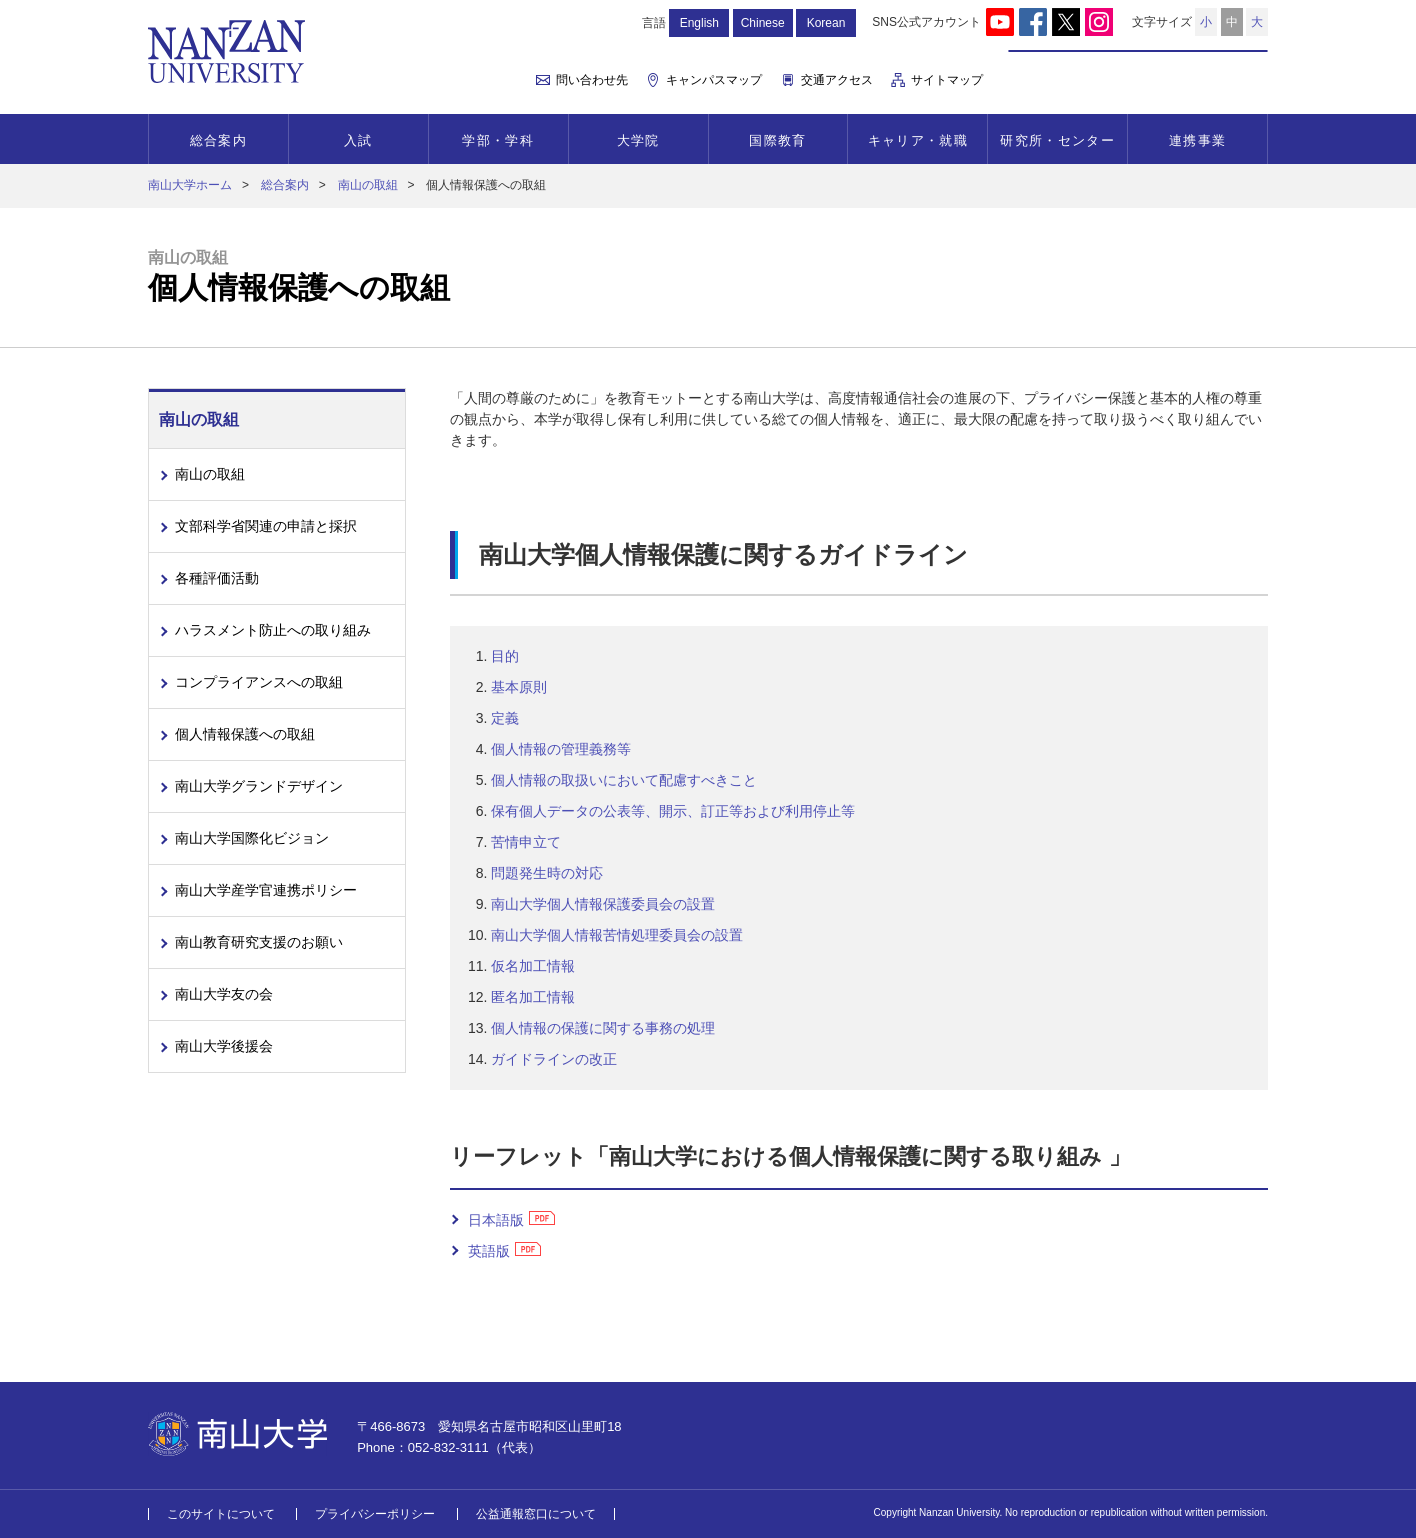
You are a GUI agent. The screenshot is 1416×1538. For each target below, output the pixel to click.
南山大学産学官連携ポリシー (266, 890)
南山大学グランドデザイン (259, 786)
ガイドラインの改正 (554, 1059)
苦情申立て (526, 842)
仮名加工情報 (533, 966)
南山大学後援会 (224, 1046)
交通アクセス (837, 80)
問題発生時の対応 (547, 873)
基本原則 (519, 687)
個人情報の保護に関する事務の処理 (603, 1028)
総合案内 (218, 140)
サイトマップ (947, 80)
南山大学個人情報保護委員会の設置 (603, 904)
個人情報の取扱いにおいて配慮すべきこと (624, 780)
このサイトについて (221, 1514)
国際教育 (777, 140)
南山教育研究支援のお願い (259, 942)
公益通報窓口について (536, 1514)
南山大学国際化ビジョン (252, 838)
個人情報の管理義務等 (561, 749)
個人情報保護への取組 (245, 734)
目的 (505, 656)
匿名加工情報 (533, 997)
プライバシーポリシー (375, 1514)
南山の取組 (368, 185)
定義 (505, 718)
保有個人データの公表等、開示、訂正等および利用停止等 (673, 811)
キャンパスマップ (714, 80)
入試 (358, 140)
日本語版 (496, 1220)
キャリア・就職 (918, 140)
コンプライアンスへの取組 (259, 682)
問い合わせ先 (592, 80)
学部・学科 (498, 140)
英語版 (489, 1251)
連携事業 (1197, 140)
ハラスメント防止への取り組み (273, 630)
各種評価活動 (217, 578)
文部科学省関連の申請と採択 (266, 526)
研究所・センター (1057, 140)
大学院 (638, 140)
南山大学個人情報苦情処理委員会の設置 (617, 935)
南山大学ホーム (190, 185)
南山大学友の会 (224, 994)
